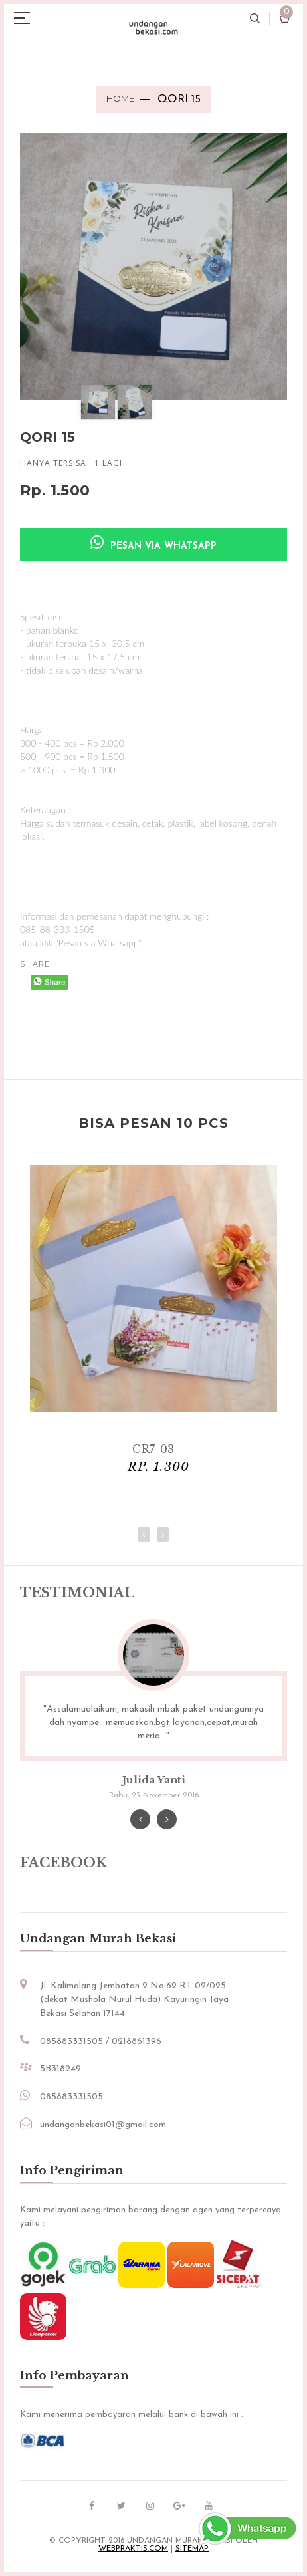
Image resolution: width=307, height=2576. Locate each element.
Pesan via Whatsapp (153, 543)
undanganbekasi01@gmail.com (103, 2125)
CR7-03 (153, 1449)
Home (120, 98)
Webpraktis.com (133, 2549)
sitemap (192, 2549)
